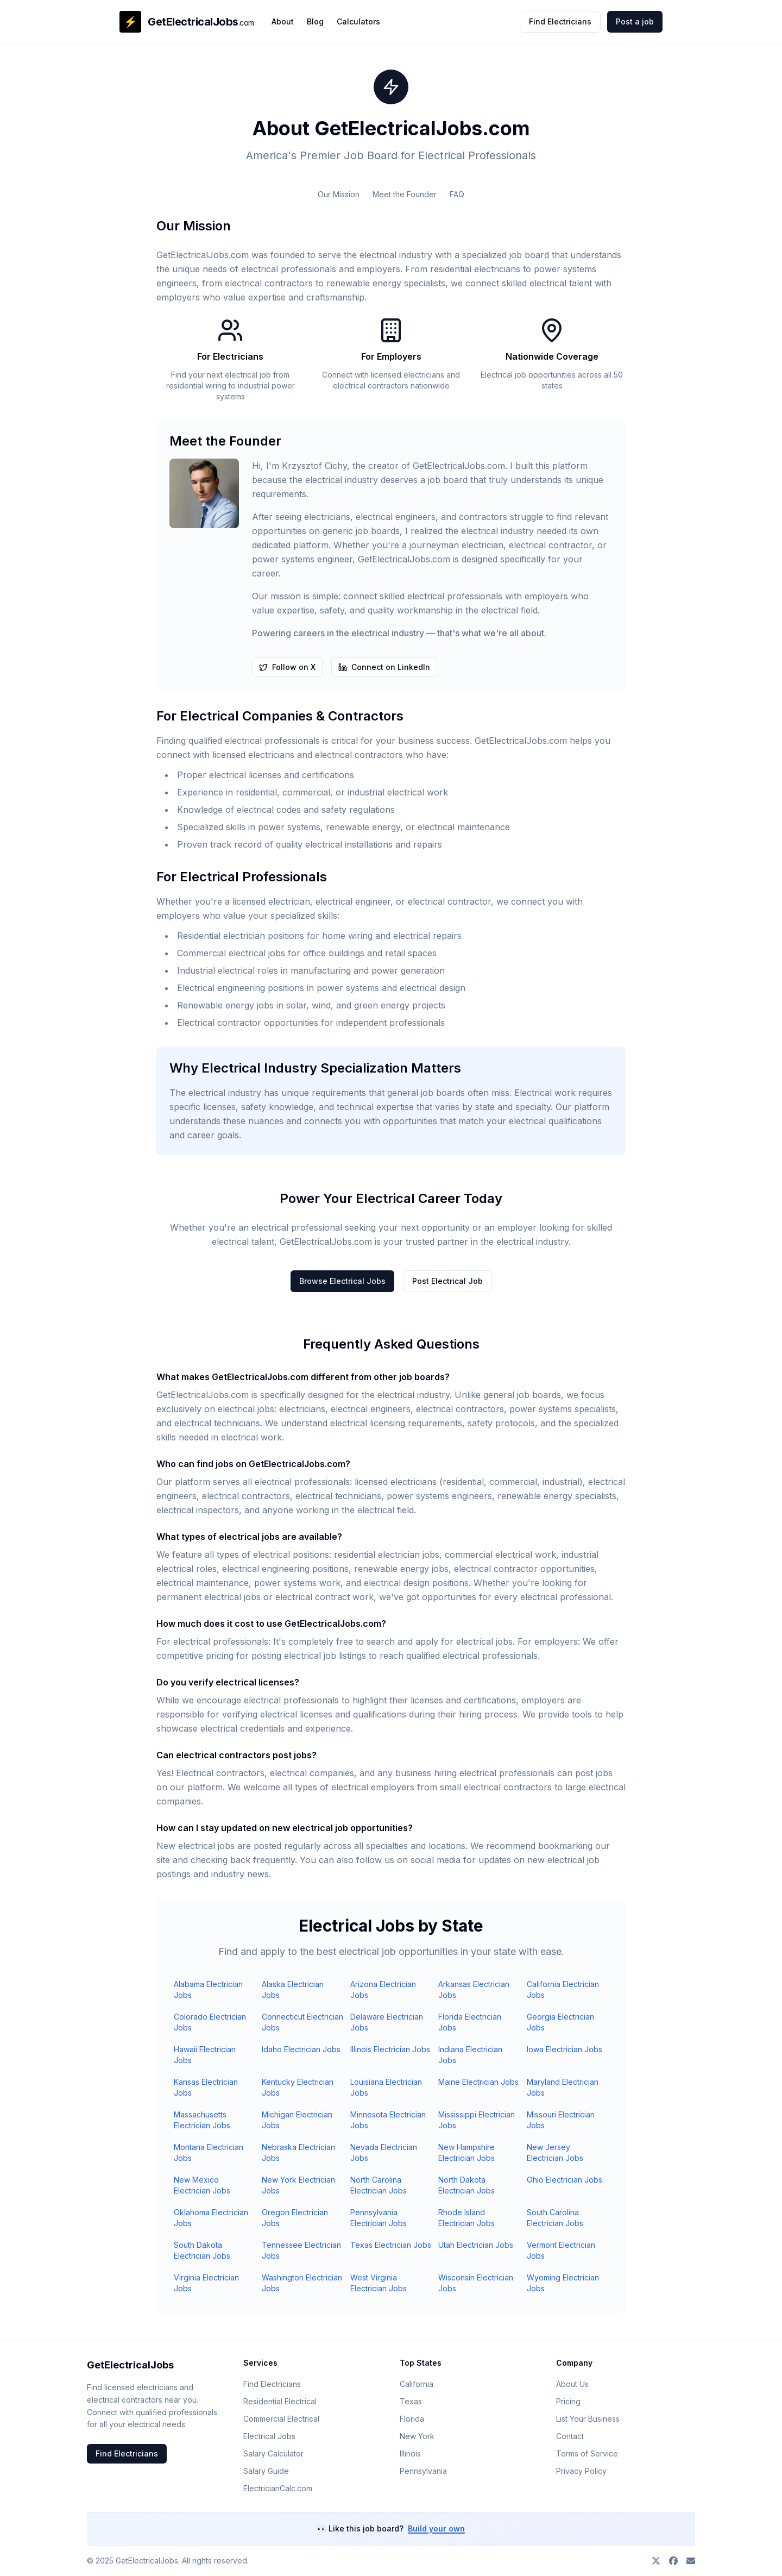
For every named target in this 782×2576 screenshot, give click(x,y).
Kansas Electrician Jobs (206, 2087)
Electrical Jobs (269, 2436)
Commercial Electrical (281, 2418)
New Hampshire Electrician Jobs (466, 2152)
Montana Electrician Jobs (208, 2152)
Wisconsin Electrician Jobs (475, 2283)
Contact (570, 2436)
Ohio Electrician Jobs (564, 2179)
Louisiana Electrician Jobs (386, 2087)
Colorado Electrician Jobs (210, 2022)
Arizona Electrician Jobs (383, 1989)
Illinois (410, 2453)
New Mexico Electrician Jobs (202, 2185)
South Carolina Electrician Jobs (555, 2218)
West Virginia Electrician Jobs (378, 2283)
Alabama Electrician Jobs (208, 1989)
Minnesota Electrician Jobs (388, 2120)
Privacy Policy (581, 2470)
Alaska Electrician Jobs (293, 1989)
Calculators (358, 21)
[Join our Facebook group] (673, 2560)
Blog (315, 21)
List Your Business (588, 2418)
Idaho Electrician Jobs (301, 2049)
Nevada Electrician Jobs (383, 2152)
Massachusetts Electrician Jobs (202, 2120)
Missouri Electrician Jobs (561, 2120)
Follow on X (287, 667)
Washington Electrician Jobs (302, 2283)
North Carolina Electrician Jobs (378, 2185)
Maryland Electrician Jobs (562, 2087)
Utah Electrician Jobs (475, 2244)
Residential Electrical (280, 2401)
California (416, 2384)
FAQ (457, 194)
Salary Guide (266, 2470)
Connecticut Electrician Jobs (302, 2022)
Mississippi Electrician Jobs (476, 2120)
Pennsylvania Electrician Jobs (378, 2218)
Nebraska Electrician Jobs (298, 2152)
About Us (572, 2384)
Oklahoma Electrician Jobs (211, 2218)
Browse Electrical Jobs (342, 1281)
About (283, 21)
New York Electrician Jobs (298, 2185)
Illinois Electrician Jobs (390, 2049)
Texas (411, 2401)
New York (417, 2436)
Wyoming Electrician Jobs (563, 2283)
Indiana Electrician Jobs (470, 2055)
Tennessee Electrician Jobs (301, 2250)
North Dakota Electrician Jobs (466, 2185)
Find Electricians (560, 21)
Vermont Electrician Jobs (561, 2250)
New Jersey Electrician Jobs (555, 2152)
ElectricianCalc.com (277, 2488)
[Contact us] (690, 2560)
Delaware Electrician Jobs (386, 2022)
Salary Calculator (273, 2453)
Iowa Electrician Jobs (564, 2049)
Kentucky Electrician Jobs (297, 2087)
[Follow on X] (656, 2560)
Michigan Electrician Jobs (297, 2120)
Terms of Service (587, 2453)
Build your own (436, 2528)
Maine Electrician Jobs (478, 2081)
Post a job (635, 21)
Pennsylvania (423, 2470)
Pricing (568, 2401)
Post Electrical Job (447, 1281)
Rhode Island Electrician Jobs (466, 2218)
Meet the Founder (405, 194)
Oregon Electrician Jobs (295, 2218)
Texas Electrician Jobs (390, 2244)
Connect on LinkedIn (384, 667)
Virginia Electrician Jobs (206, 2283)
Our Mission (339, 194)
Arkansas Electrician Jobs (473, 1989)
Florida (412, 2418)
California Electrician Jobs (563, 1989)
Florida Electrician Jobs (469, 2022)
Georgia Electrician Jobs (560, 2022)
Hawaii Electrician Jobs (205, 2055)
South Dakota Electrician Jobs (202, 2250)
